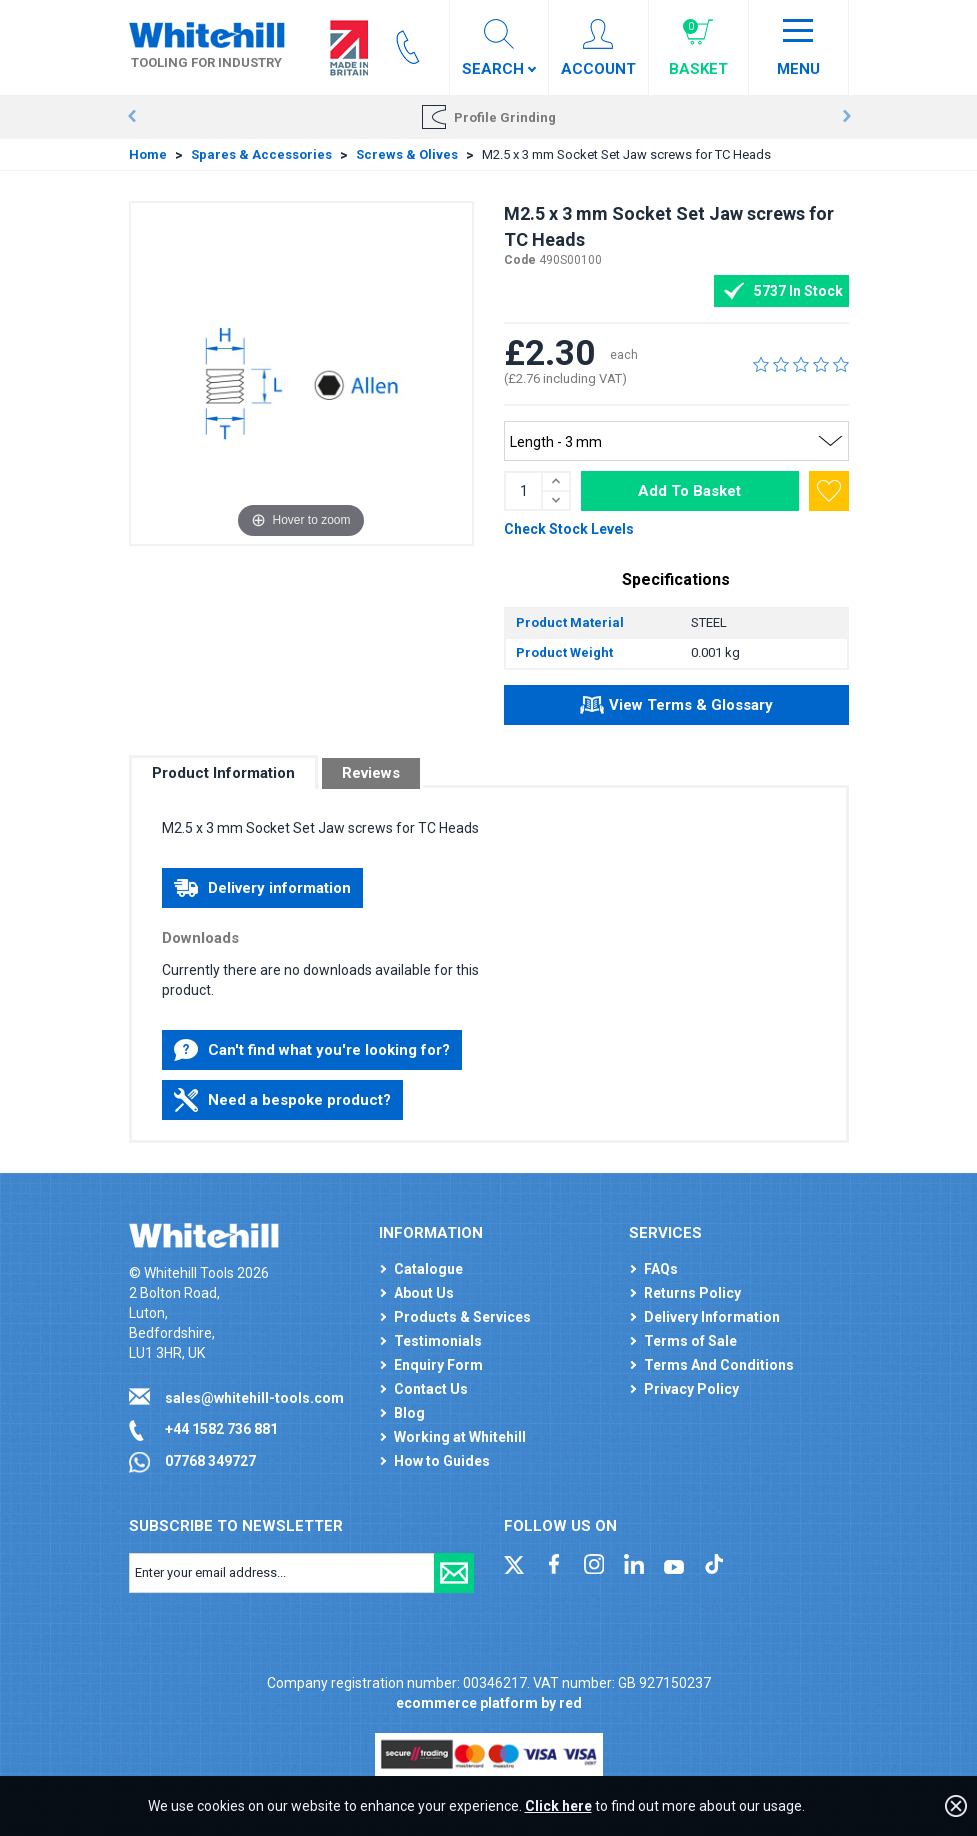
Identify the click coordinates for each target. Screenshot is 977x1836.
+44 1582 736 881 (221, 1429)
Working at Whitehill (460, 1437)
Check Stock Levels (569, 529)
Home (148, 154)
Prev (131, 117)
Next (846, 117)
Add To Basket (689, 491)
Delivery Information (712, 1317)
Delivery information (262, 888)
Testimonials (438, 1341)
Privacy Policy (691, 1389)
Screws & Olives (407, 154)
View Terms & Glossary (676, 708)
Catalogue (428, 1269)
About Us (424, 1293)
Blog (409, 1413)
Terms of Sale (690, 1341)
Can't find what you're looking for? (312, 1050)
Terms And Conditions (719, 1365)
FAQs (661, 1269)
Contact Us (431, 1389)
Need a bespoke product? (282, 1100)
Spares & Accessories (261, 154)
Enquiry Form (438, 1365)
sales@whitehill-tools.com (254, 1398)
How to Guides (442, 1461)
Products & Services (462, 1317)
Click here (558, 1806)
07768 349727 (210, 1461)
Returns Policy (692, 1293)
